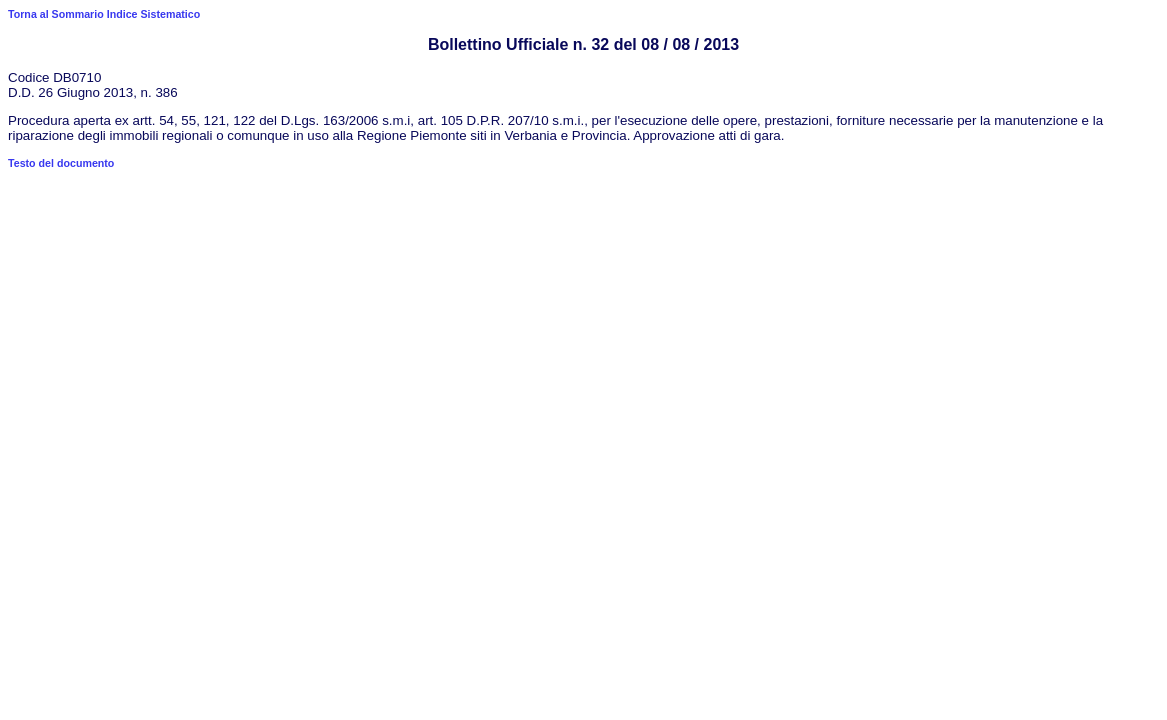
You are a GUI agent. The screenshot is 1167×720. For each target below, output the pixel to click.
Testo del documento (61, 163)
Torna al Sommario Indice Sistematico (104, 14)
